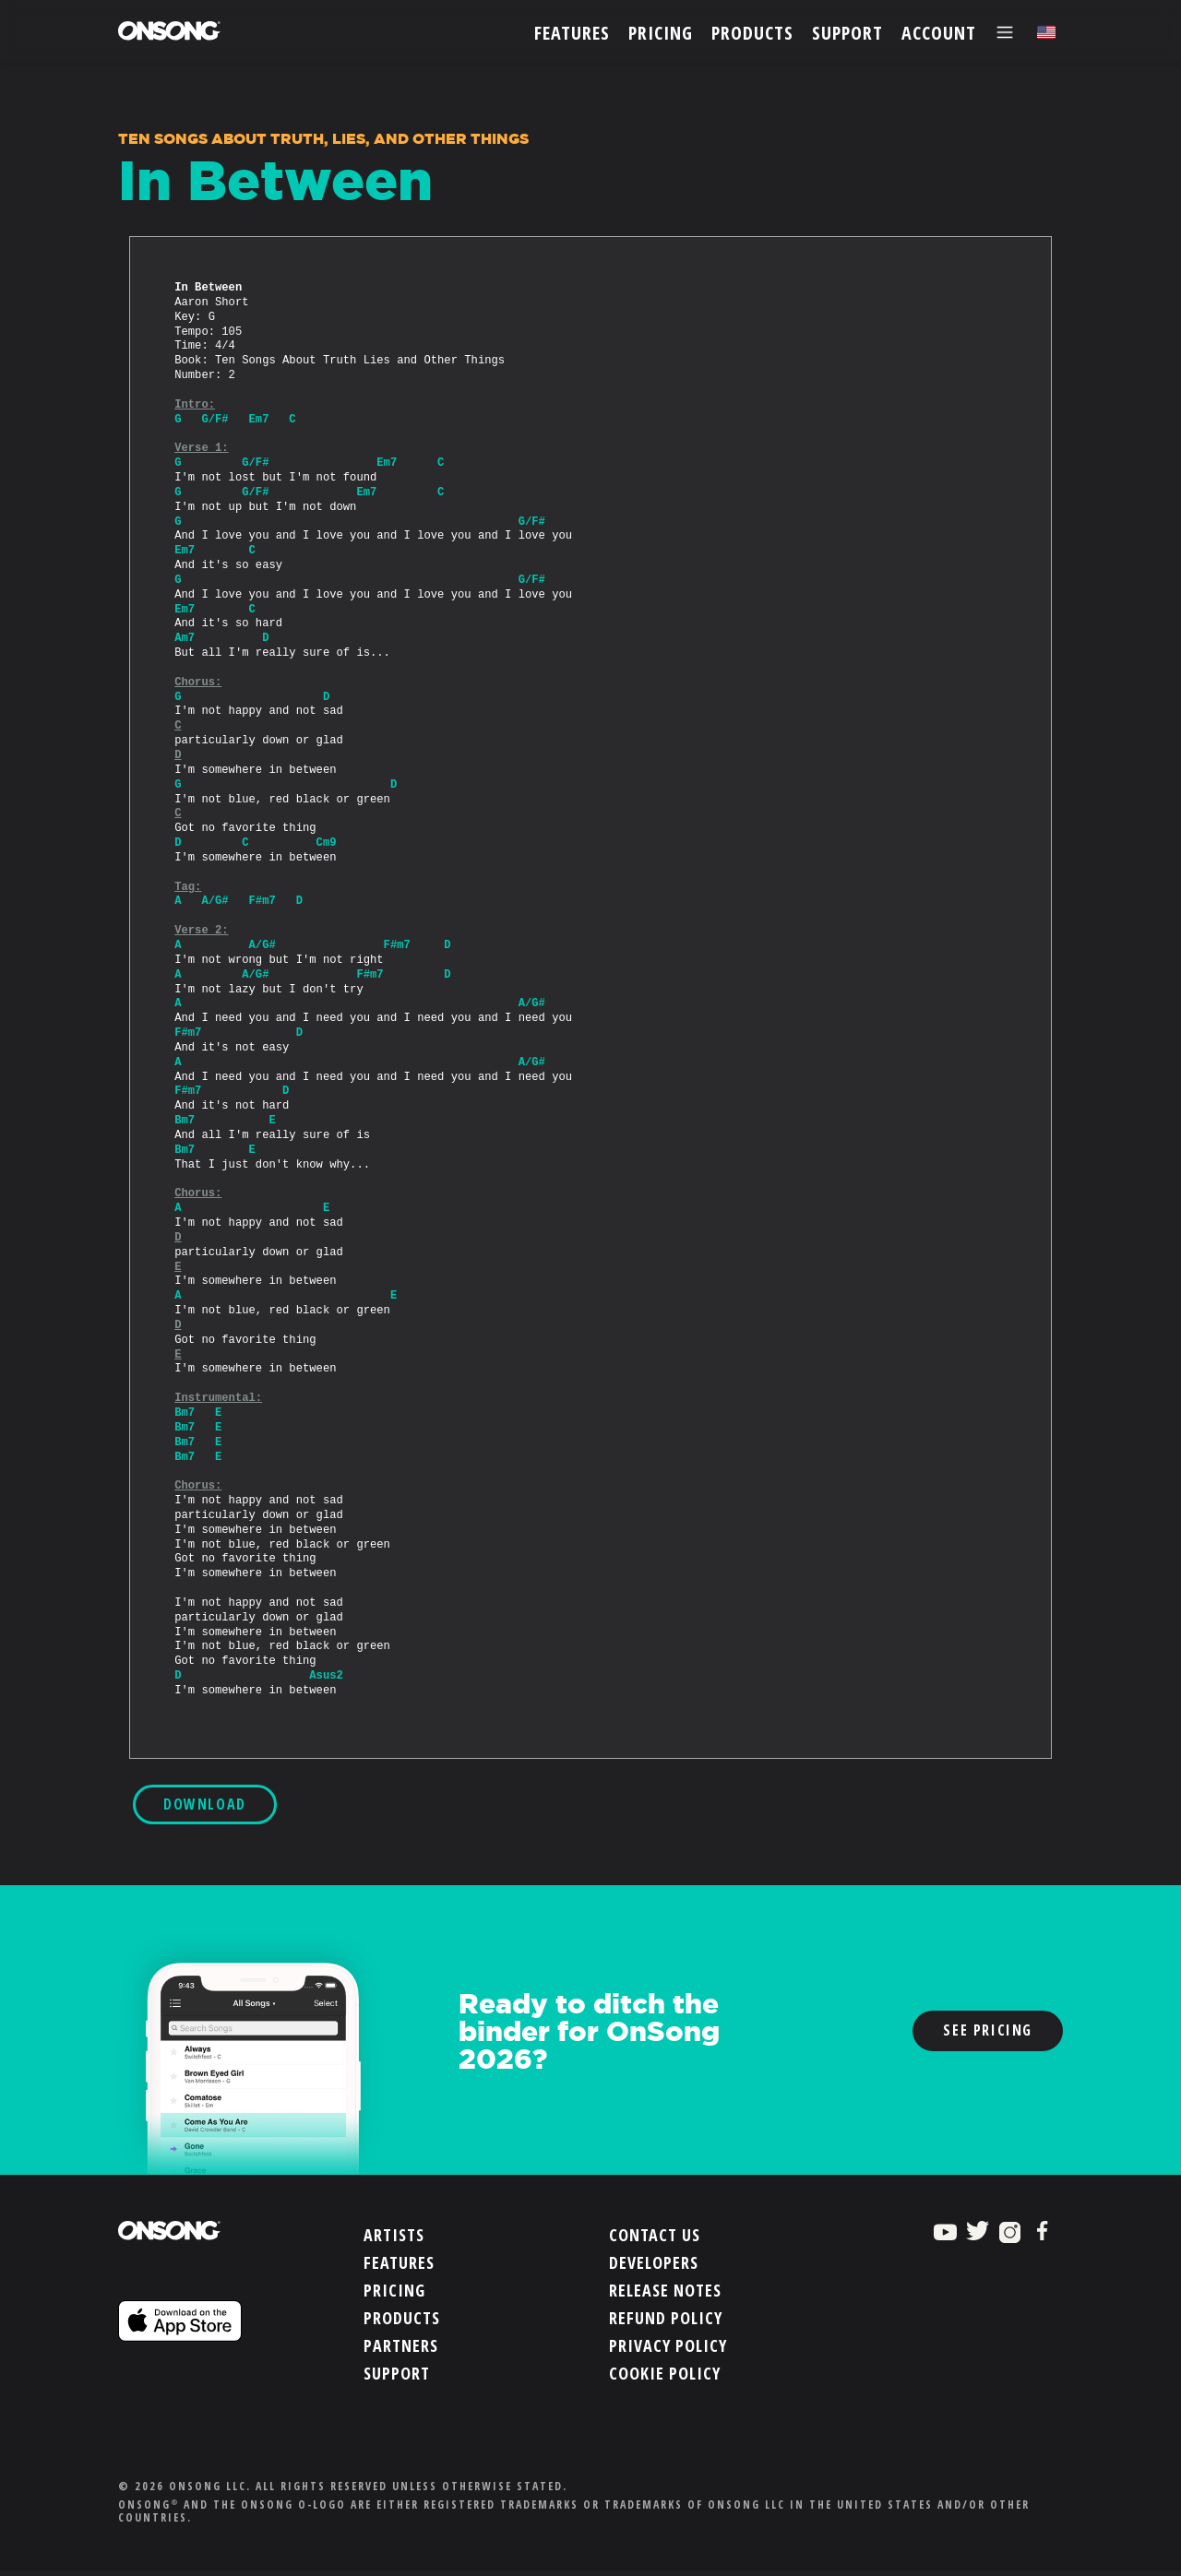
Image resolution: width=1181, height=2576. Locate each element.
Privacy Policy (668, 2345)
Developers (653, 2262)
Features (399, 2262)
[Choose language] (1046, 33)
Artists (394, 2235)
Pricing (394, 2290)
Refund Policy (665, 2318)
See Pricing (987, 2030)
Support (397, 2373)
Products (402, 2318)
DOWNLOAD (204, 1804)
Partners (401, 2345)
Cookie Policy (665, 2373)
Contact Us (654, 2235)
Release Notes (665, 2290)
